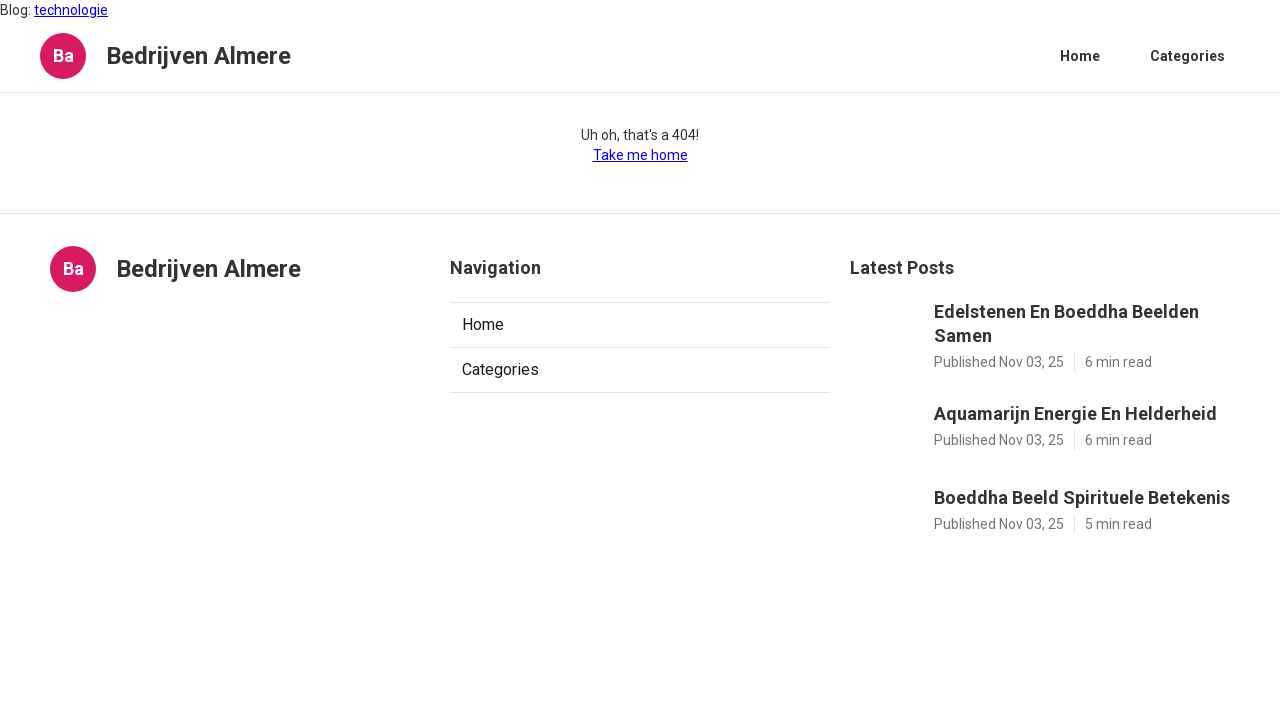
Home (1080, 56)
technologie (71, 10)
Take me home (640, 155)
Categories (1187, 56)
